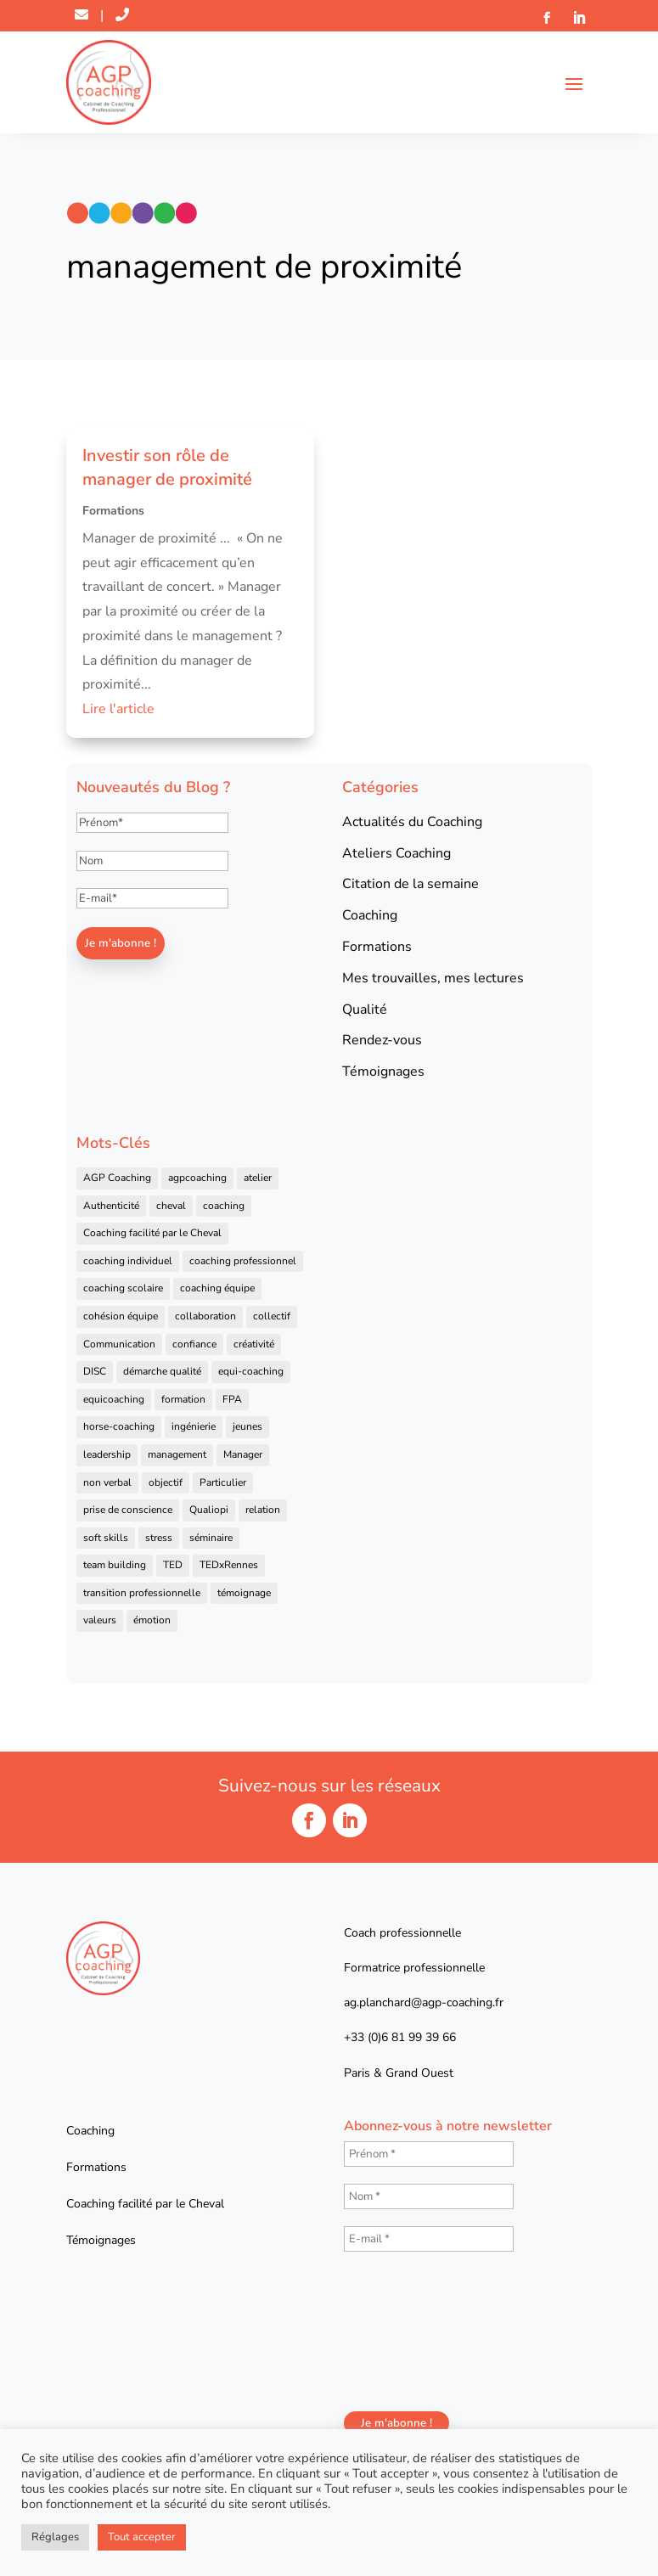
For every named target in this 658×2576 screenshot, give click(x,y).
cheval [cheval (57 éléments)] (171, 1205)
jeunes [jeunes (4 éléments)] (247, 1426)
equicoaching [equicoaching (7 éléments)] (113, 1399)
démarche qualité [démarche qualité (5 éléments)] (162, 1371)
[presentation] (413, 2330)
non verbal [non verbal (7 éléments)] (107, 1482)
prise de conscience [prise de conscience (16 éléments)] (127, 1509)
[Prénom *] (429, 2154)
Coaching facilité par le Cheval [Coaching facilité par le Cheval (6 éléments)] (152, 1233)
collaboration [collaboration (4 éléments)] (205, 1316)
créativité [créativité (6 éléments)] (253, 1344)
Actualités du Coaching (412, 822)
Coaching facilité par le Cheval (145, 2204)
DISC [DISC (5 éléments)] (94, 1371)
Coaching (369, 915)
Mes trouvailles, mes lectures (433, 978)
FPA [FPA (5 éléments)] (232, 1399)
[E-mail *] (429, 2239)
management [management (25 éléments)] (177, 1454)
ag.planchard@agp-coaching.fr (423, 2002)
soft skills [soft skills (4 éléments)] (105, 1537)
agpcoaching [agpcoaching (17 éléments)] (197, 1177)
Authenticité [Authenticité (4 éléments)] (111, 1205)
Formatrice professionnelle (414, 1968)
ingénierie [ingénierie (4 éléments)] (194, 1426)
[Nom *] (429, 2196)
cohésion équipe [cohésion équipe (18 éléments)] (120, 1316)
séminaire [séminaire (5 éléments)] (211, 1537)
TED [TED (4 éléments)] (173, 1565)
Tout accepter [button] (142, 2537)
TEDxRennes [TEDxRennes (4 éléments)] (229, 1565)
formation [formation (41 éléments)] (183, 1399)
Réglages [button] (55, 2537)
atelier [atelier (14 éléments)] (258, 1177)
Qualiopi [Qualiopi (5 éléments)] (208, 1509)
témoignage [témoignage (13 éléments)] (244, 1593)
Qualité (364, 1009)
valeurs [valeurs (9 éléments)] (99, 1620)
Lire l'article (118, 709)
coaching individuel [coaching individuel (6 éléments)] (127, 1261)
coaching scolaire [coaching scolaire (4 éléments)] (123, 1288)
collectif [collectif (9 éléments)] (271, 1316)
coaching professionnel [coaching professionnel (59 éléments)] (242, 1261)
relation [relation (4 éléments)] (262, 1509)
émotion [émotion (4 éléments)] (152, 1620)
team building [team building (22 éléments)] (114, 1565)
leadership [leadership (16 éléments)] (107, 1454)
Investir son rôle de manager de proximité (167, 467)
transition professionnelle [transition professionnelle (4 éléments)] (141, 1593)
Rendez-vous (382, 1040)
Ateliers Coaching (396, 853)
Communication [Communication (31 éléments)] (119, 1344)
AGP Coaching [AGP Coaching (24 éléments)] (117, 1177)
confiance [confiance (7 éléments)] (194, 1344)
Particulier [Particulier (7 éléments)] (223, 1482)
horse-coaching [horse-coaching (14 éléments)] (119, 1426)
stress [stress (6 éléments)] (158, 1537)
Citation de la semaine (410, 884)
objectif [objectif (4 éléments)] (166, 1482)
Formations (113, 511)
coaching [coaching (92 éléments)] (224, 1205)
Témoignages (383, 1071)
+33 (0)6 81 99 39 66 (400, 2037)
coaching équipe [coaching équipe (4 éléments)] (217, 1288)
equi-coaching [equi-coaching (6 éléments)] (251, 1371)
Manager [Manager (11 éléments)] (242, 1454)
